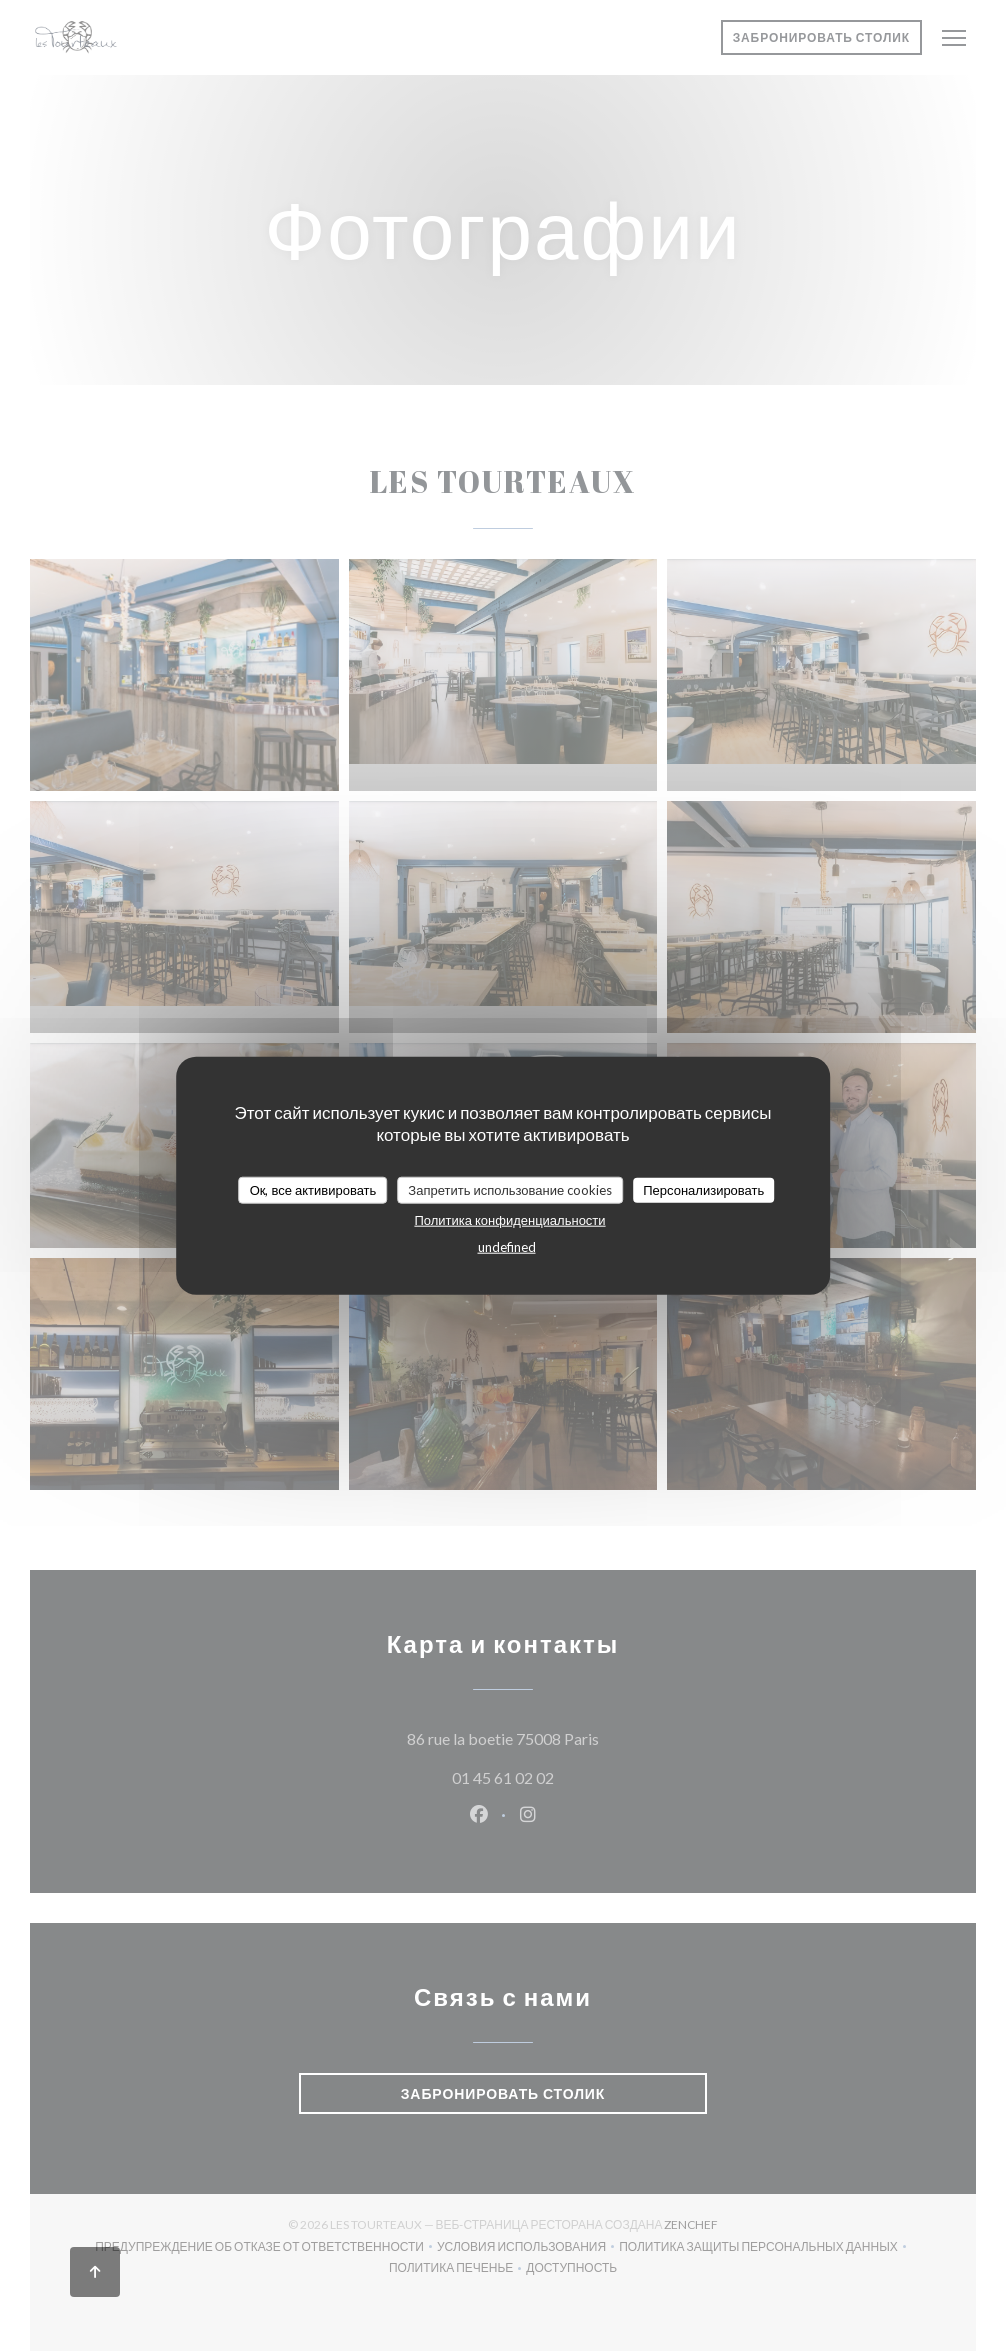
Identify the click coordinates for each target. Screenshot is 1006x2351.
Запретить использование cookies (510, 1189)
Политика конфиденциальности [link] (509, 1220)
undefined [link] (507, 1247)
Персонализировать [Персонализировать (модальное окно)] (703, 1189)
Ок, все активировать (313, 1189)
